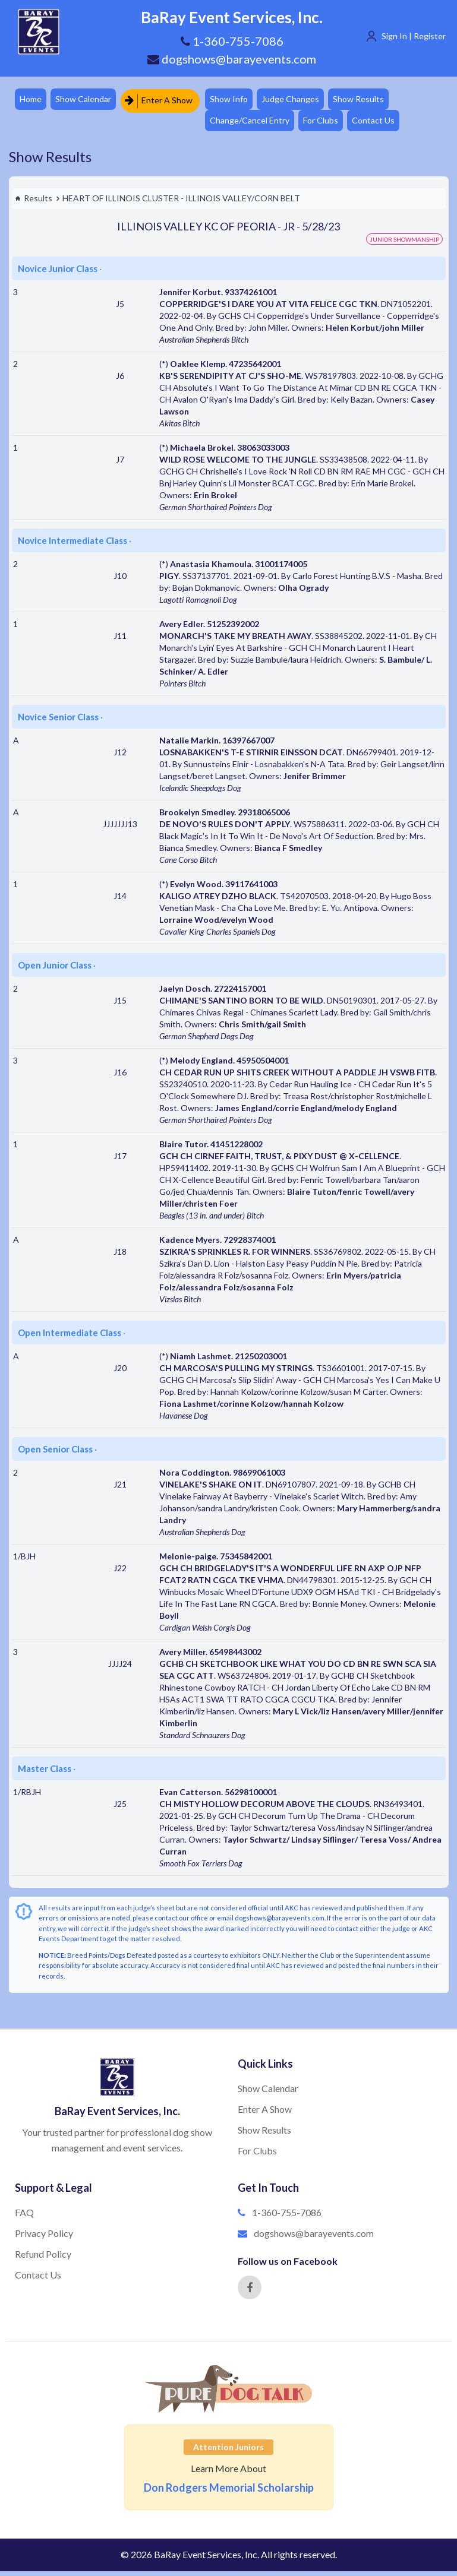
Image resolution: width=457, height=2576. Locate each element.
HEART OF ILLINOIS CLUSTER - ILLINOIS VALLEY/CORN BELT (181, 203)
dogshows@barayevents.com (231, 59)
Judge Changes (300, 100)
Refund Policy (43, 2258)
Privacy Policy (44, 2237)
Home (32, 100)
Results (33, 203)
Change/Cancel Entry (257, 124)
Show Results (371, 100)
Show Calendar (87, 100)
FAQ (24, 2217)
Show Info (236, 100)
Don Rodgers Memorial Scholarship (229, 2492)
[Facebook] (249, 2292)
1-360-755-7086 (287, 2217)
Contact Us (386, 124)
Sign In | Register (414, 36)
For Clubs (330, 124)
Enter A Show (164, 100)
